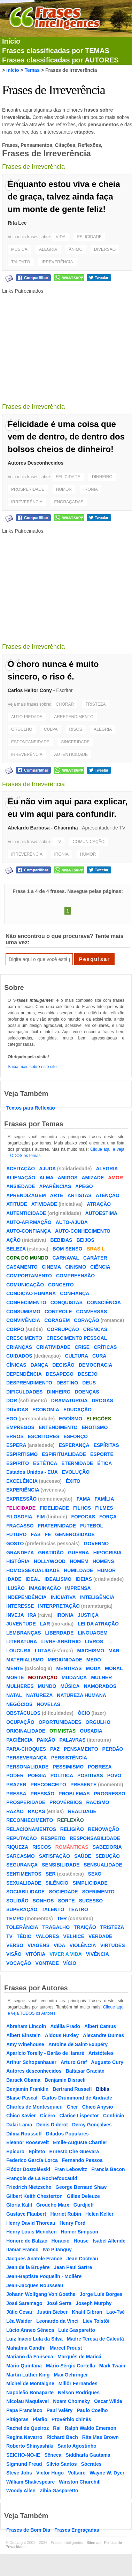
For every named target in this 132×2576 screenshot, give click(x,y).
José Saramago (24, 2303)
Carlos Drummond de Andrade (77, 2098)
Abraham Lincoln (26, 2026)
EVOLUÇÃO (76, 1472)
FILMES (104, 1508)
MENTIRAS (68, 1668)
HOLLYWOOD (49, 1561)
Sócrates (91, 2464)
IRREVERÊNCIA (57, 262)
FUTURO (16, 1534)
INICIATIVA (63, 1597)
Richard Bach (62, 2437)
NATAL (14, 1695)
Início (11, 41)
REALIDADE (82, 1811)
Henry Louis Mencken (31, 2232)
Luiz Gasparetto (76, 2330)
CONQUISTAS (67, 1302)
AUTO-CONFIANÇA (28, 1231)
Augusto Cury (107, 2062)
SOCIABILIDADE (25, 1891)
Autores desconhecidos (34, 2071)
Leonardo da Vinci (57, 2321)
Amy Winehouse (25, 2044)
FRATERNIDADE (57, 1526)
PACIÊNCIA (19, 1740)
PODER (15, 1775)
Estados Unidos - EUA (32, 1472)
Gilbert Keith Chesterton (34, 2196)
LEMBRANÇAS (23, 1633)
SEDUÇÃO (107, 1856)
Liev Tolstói (96, 2321)
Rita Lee (17, 223)
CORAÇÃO (86, 1320)
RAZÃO (15, 1811)
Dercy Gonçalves (92, 2124)
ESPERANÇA (74, 1445)
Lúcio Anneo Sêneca (30, 2330)
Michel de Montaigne (30, 2383)
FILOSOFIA (19, 1516)
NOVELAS (48, 1704)
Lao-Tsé (115, 2312)
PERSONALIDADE (27, 1767)
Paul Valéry (60, 2410)
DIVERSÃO (105, 249)
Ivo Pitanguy (57, 2249)
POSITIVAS (90, 1775)
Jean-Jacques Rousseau (34, 2285)
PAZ (55, 1749)
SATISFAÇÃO (54, 1856)
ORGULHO (21, 729)
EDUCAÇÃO (77, 1409)
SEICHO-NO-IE (23, 2455)
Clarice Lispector (79, 2115)
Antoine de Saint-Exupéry (78, 2044)
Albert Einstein (23, 2035)
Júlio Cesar (19, 2312)
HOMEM (79, 1561)
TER (62, 1918)
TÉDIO (24, 1936)
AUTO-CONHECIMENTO (82, 1231)
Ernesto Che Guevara (74, 2151)
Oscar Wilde (108, 2401)
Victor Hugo (50, 2473)
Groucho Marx (52, 2205)
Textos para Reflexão (30, 1108)
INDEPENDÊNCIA (26, 1597)
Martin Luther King (27, 2375)
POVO (114, 1775)
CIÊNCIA (100, 1267)
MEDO (93, 1659)
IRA (32, 1615)
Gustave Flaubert (26, 2214)
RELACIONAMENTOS (31, 1829)
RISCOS (41, 1847)
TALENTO (20, 262)
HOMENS (103, 1561)
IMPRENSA (78, 1588)
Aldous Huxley (62, 2035)
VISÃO (14, 1954)
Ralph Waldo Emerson (90, 2428)
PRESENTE (83, 1784)
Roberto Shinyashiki (29, 2446)
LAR (45, 1624)
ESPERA (16, 1445)
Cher (72, 2107)
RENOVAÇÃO (103, 1829)
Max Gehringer (71, 2375)
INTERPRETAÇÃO (59, 1606)
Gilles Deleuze (83, 2196)
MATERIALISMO (25, 1659)
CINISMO (75, 1267)
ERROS (15, 1436)
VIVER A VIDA (65, 1954)
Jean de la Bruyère (28, 2267)
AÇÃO (13, 1240)
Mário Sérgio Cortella (70, 2365)
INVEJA (15, 1615)
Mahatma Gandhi (26, 2348)
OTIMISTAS (62, 1731)
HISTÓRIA (18, 1561)
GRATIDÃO (51, 1552)
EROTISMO (95, 1427)
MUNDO (47, 1686)
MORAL (114, 1668)
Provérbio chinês (71, 2419)
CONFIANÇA (74, 1293)
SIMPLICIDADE (89, 1883)
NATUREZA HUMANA (81, 1695)
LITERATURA (21, 1641)
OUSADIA (91, 1731)
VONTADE (47, 1963)
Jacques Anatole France (34, 2258)
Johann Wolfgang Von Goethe (41, 2294)
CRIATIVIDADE (53, 1347)
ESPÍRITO (17, 1463)
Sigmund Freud (24, 2464)
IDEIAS (84, 1579)
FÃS (35, 1534)
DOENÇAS (87, 1392)
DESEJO (88, 1374)
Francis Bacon (108, 2169)
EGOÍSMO (70, 1418)
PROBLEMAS (74, 1793)
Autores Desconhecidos (35, 463)
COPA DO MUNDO (27, 1258)
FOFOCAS (83, 1516)
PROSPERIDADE (27, 489)
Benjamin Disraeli (65, 2080)
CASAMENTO (22, 1267)
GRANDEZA (20, 1552)
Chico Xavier (21, 2115)
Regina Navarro (24, 2437)
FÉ (48, 1534)
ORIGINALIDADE (25, 1731)
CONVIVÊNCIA (23, 1320)
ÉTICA (104, 1463)
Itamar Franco (22, 2249)
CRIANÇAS (19, 1347)
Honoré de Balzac (26, 2241)
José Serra (59, 2303)
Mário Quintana (24, 2365)
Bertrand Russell (72, 2089)
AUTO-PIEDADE (26, 716)
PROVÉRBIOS (65, 1802)
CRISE (82, 1347)
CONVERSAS (91, 1311)
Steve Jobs (19, 2473)
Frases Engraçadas (76, 2530)
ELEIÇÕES (98, 1418)
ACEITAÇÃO (20, 1168)
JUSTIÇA (88, 1615)
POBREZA (99, 1767)
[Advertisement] (67, 344)
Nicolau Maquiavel (27, 2401)
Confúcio (113, 2115)
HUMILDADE (78, 1570)
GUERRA (78, 1552)
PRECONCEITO (48, 1784)
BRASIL (95, 1249)
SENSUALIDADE (103, 1865)
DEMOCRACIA (95, 1365)
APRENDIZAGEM (26, 1195)
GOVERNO (96, 1543)
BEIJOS (85, 1240)
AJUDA (47, 1168)
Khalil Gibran (87, 2312)
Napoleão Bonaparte (30, 2392)
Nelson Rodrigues (79, 2392)
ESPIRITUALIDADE (64, 1454)
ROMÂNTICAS (71, 1847)
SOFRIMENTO (98, 1891)
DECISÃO (63, 1365)
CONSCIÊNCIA (104, 1302)
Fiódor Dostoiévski (28, 2169)
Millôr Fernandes (78, 2383)
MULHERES (20, 1686)
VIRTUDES (112, 1945)
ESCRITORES (44, 1436)
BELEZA (15, 1249)
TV (58, 841)
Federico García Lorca (32, 2160)
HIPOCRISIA (107, 1552)
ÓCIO (84, 1713)
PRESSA (16, 1793)
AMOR (115, 1177)
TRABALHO (56, 1927)
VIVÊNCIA (97, 1954)
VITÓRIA (36, 1954)
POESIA (37, 1775)
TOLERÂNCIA (22, 1927)
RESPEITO (53, 1838)
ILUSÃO (15, 1588)
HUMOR (64, 489)
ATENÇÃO (107, 1195)
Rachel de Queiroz (27, 2428)
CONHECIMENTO (26, 1302)
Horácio (60, 2241)
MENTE (14, 1668)
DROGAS (102, 1400)
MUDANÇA (74, 1677)
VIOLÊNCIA (82, 1945)
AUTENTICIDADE (71, 754)
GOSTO (15, 1543)
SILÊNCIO (56, 1883)
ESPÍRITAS (106, 1445)
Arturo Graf (74, 2062)
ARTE (56, 1195)
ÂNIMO (75, 249)
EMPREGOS (20, 1427)
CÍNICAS (16, 1365)
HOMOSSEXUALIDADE (33, 1570)
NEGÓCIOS (19, 1704)
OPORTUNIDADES (60, 1722)
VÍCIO (69, 1963)
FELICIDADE (89, 236)
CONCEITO (61, 1284)
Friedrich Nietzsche (28, 2187)
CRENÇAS (95, 1329)
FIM (41, 1516)
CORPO (15, 1329)
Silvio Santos (61, 2464)
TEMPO (15, 1918)
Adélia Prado (65, 2026)
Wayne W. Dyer (107, 2473)
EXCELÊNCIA (22, 1481)
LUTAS (43, 1650)
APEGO (84, 1186)
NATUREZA (39, 1695)
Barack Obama (23, 2080)
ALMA (46, 1177)
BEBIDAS (61, 1240)
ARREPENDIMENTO (73, 716)
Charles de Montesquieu (34, 2107)
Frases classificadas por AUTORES (60, 60)
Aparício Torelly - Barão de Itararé (45, 2053)
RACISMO (97, 1802)
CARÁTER (95, 1258)
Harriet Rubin (65, 2214)
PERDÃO (112, 1749)
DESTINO (67, 1382)
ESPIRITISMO (22, 1454)
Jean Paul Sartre (73, 2267)
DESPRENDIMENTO (29, 1382)
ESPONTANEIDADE (30, 741)
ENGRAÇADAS (68, 502)
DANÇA (39, 1365)
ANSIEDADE (20, 1186)
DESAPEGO (59, 1374)
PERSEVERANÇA (26, 1757)
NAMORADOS (100, 1686)
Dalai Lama (19, 2124)
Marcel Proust (66, 2348)
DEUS (89, 1382)
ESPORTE (102, 1454)
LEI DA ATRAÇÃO (98, 1624)
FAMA (84, 1499)
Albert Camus (100, 2026)
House (81, 2241)
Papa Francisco (24, 2410)
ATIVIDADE (44, 1204)
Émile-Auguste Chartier (80, 2142)
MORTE (15, 1677)
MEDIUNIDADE (65, 1659)
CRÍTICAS (105, 1347)
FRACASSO (20, 1526)
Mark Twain (112, 2365)
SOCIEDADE (63, 1891)
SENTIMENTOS (23, 1874)
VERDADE (100, 1936)
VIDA (60, 236)
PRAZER (16, 1784)
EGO (11, 1418)
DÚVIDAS (17, 1409)
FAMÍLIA (104, 1499)
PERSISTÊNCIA (69, 1757)
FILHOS (82, 1508)
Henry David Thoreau (30, 2223)
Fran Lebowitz (70, 2169)
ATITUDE (16, 1204)
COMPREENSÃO (75, 1275)
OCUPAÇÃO (20, 1722)
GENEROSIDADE (75, 1534)
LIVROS (94, 1641)
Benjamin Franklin (27, 2089)
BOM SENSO (68, 1249)
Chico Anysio (97, 2107)
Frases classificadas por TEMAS (55, 50)
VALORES (47, 1936)
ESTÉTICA (45, 1463)
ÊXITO (73, 1481)
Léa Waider (19, 2321)
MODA (93, 1668)
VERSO (14, 1945)
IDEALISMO (58, 1579)
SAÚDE (82, 1856)
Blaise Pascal (22, 2098)
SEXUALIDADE (23, 1883)
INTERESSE (20, 1606)
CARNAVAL (66, 1258)
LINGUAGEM (93, 1633)
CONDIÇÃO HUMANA (31, 1293)
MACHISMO (90, 1650)
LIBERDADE (59, 1633)
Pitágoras (17, 2419)
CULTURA (76, 1356)
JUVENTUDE (21, 1624)
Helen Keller (99, 2214)
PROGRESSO (109, 1793)
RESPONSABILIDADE (95, 1838)
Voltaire (76, 2473)
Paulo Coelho (92, 2410)
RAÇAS (36, 1811)
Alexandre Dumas (103, 2035)
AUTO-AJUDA (72, 1222)
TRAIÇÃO (85, 1927)
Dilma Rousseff (24, 2133)
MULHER (101, 1677)
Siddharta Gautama (87, 2455)
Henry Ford (73, 2223)
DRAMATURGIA (69, 1400)
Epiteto (37, 2151)
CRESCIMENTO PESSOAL (76, 1338)
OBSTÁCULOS (23, 1713)
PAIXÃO (46, 1740)
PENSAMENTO (81, 1749)
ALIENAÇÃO (20, 1177)
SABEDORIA (107, 1847)
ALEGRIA (48, 249)
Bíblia (102, 2089)
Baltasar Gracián (85, 2071)
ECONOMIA (45, 1409)
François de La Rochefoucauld (41, 2178)
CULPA (50, 729)
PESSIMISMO (68, 1767)
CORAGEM (57, 1320)
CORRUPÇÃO (63, 1329)
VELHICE (73, 1936)
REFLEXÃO (70, 1820)
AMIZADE (92, 1177)
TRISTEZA (95, 704)
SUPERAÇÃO (21, 1909)
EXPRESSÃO (21, 1499)
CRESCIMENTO (24, 1338)
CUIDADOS (19, 1356)
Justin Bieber (52, 2312)
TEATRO (78, 1909)
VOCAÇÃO (18, 1963)
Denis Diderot (52, 2124)
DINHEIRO (102, 476)
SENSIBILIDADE (60, 1865)
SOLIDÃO (17, 1900)
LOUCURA (18, 1650)
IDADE (14, 1579)
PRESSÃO (42, 1793)
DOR (11, 1400)
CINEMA (51, 1267)
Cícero (47, 2115)
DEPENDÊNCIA (24, 1374)
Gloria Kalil (19, 2205)
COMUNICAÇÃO (88, 841)
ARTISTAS (80, 1195)
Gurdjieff (83, 2205)
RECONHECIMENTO (29, 1820)
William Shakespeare (30, 2482)
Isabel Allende (109, 2241)
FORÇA (108, 1516)
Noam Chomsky (71, 2401)
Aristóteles (101, 2053)
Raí (57, 2428)
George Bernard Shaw (81, 2187)
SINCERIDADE (75, 741)
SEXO (95, 1874)
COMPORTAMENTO (29, 1275)
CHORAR (65, 704)
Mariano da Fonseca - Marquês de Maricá (53, 2356)
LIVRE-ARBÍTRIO (61, 1641)
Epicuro (15, 2151)
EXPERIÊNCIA (22, 1490)
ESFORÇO (76, 1436)
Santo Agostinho (76, 2446)
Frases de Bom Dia (28, 2530)
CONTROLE (58, 1311)
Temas (32, 70)
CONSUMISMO (23, 1311)
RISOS (75, 729)
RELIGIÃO (72, 1829)
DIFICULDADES (24, 1392)
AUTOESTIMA (101, 1213)
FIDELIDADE (54, 1508)
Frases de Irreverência (53, 90)
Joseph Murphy (93, 2303)
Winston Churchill (80, 2482)
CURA (99, 1356)
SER (51, 1874)
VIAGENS (38, 1945)
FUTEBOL (91, 1526)
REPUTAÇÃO (21, 1838)
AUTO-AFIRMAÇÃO (29, 1222)
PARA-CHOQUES (26, 1749)
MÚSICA (19, 249)
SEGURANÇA (22, 1865)
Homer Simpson (79, 2232)
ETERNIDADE (77, 1463)
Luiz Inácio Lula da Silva (34, 2339)
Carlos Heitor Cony (30, 690)
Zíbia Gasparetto (59, 2490)
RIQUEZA (17, 1847)
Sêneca (52, 2455)
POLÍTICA (62, 1775)
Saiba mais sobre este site (32, 1066)
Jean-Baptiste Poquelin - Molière (43, 2276)
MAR (113, 1650)
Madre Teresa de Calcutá (95, 2339)
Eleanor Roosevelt (27, 2142)
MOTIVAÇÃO (43, 1677)
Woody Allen (21, 2490)
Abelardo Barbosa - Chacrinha (43, 828)
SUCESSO (91, 1900)
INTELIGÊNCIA (97, 1597)
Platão (40, 2419)
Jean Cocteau (82, 2258)
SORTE (66, 1900)
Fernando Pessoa (82, 2160)
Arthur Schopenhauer (31, 2062)
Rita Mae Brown (100, 2437)
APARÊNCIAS (55, 1186)
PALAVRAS (73, 1740)
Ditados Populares (67, 2133)
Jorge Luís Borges (101, 2294)
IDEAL (33, 1579)
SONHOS (43, 1900)
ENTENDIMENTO (58, 1427)
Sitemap (94, 2542)
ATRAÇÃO (99, 1204)
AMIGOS (68, 1177)
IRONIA (90, 489)
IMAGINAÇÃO (45, 1588)
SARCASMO (20, 1856)
